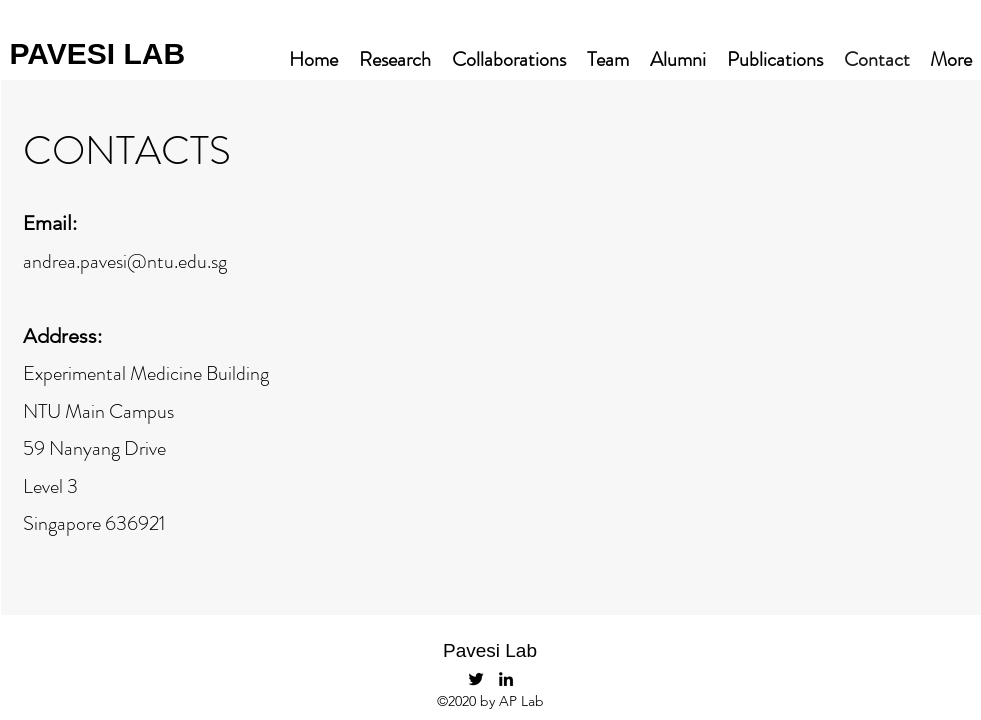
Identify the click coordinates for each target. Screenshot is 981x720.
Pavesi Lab (490, 650)
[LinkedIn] (506, 679)
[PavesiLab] (476, 679)
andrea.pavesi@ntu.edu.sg (125, 261)
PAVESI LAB (98, 53)
